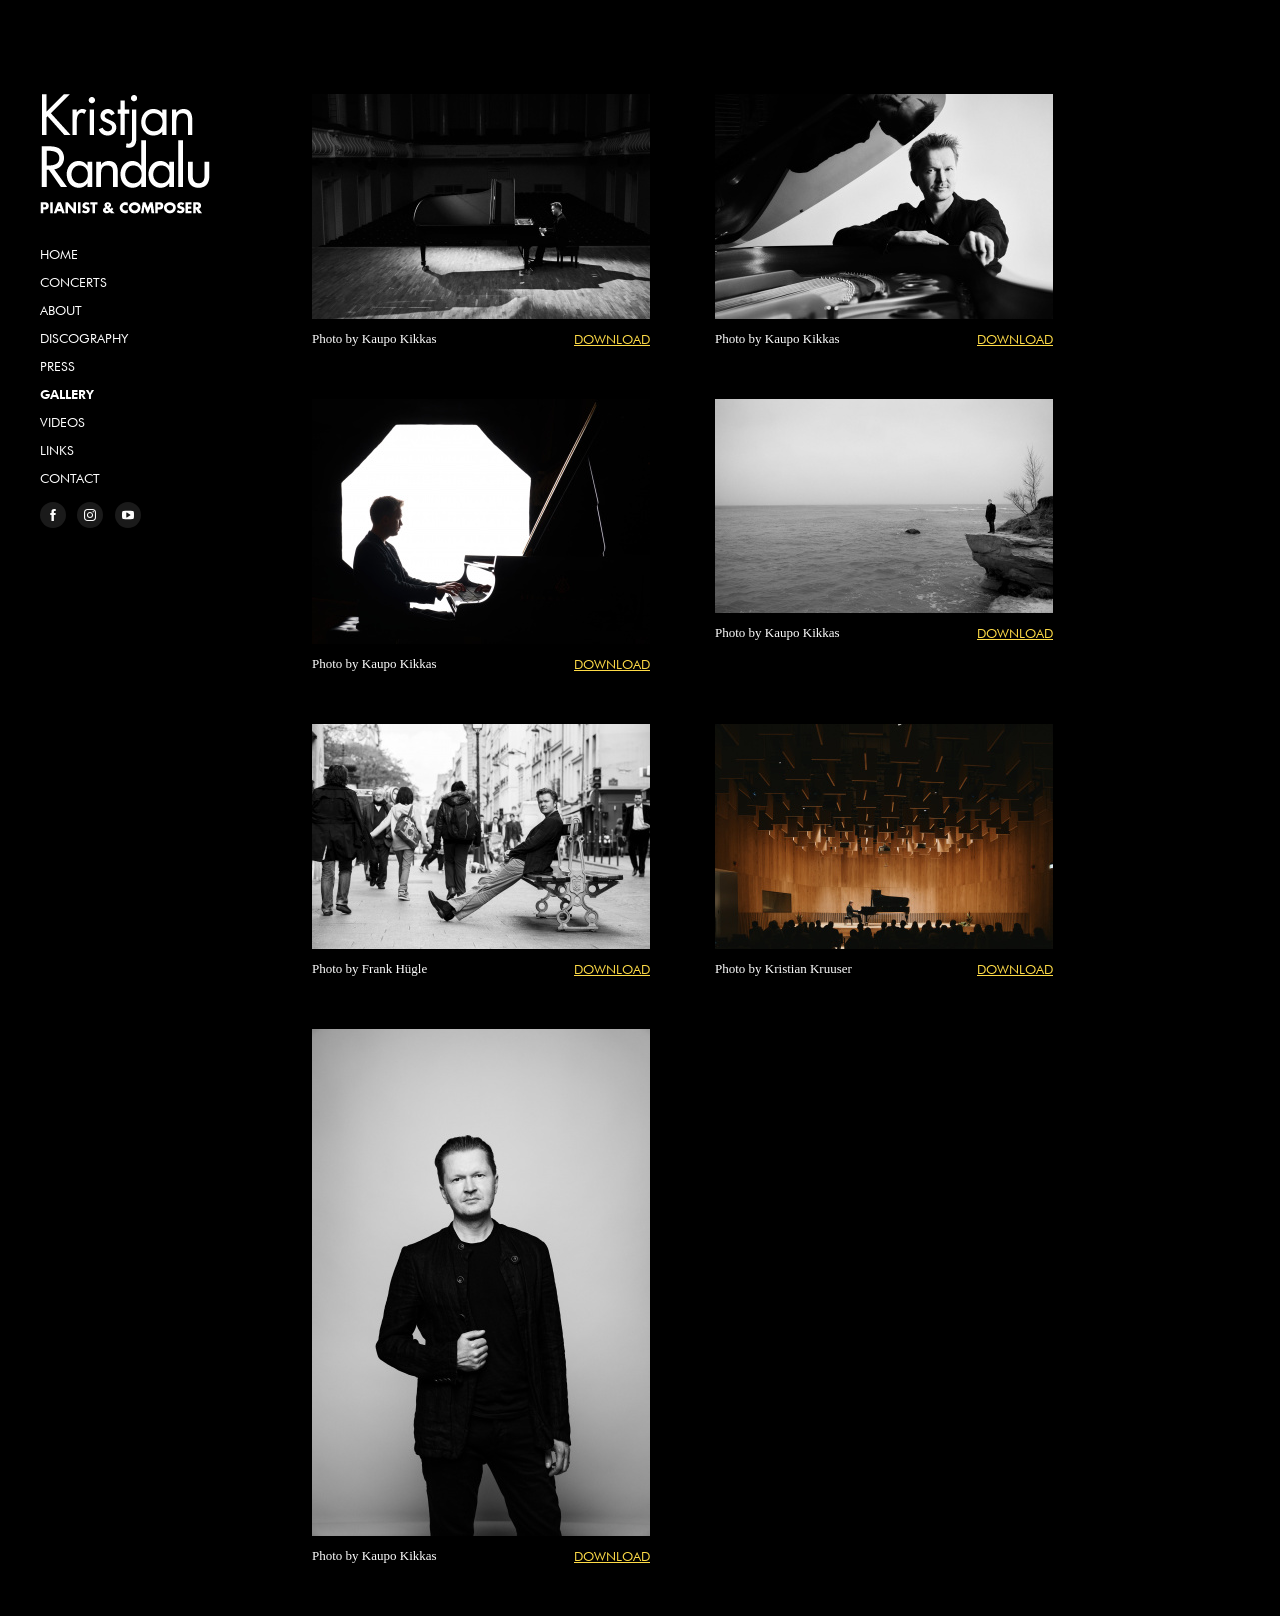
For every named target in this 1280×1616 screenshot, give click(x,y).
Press (57, 366)
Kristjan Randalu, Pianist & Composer (125, 154)
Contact (70, 478)
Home (59, 254)
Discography (84, 338)
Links (57, 450)
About (61, 310)
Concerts (73, 282)
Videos (62, 422)
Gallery (67, 394)
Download (612, 339)
